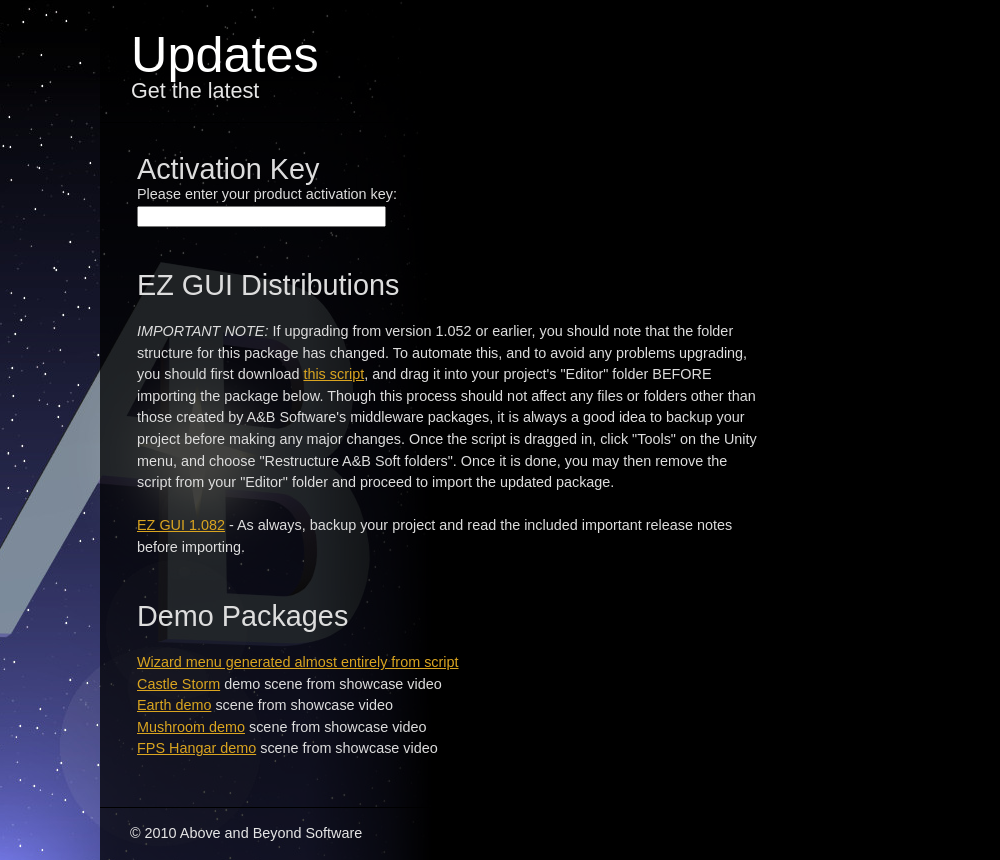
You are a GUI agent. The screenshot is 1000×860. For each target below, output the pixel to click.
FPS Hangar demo (196, 748)
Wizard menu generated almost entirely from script (298, 662)
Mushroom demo (191, 727)
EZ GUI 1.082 (181, 525)
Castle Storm (178, 684)
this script (333, 374)
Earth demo (174, 705)
